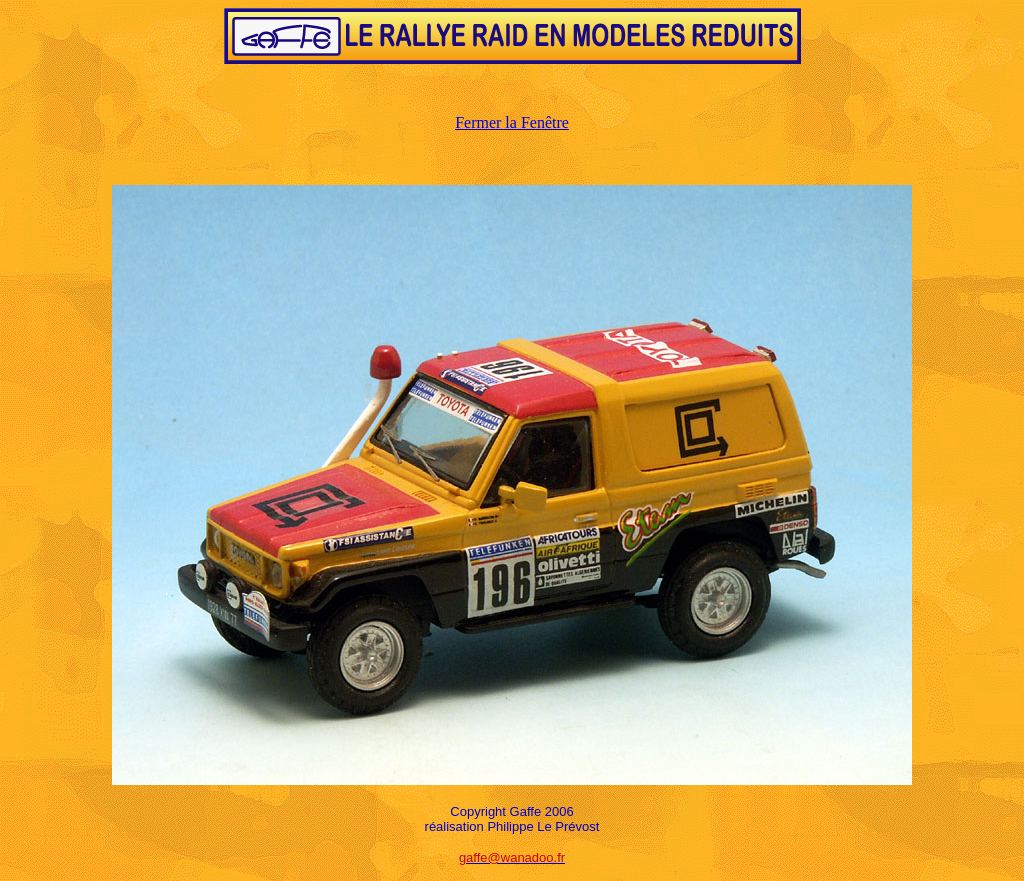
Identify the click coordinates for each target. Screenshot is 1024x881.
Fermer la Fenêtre (512, 122)
